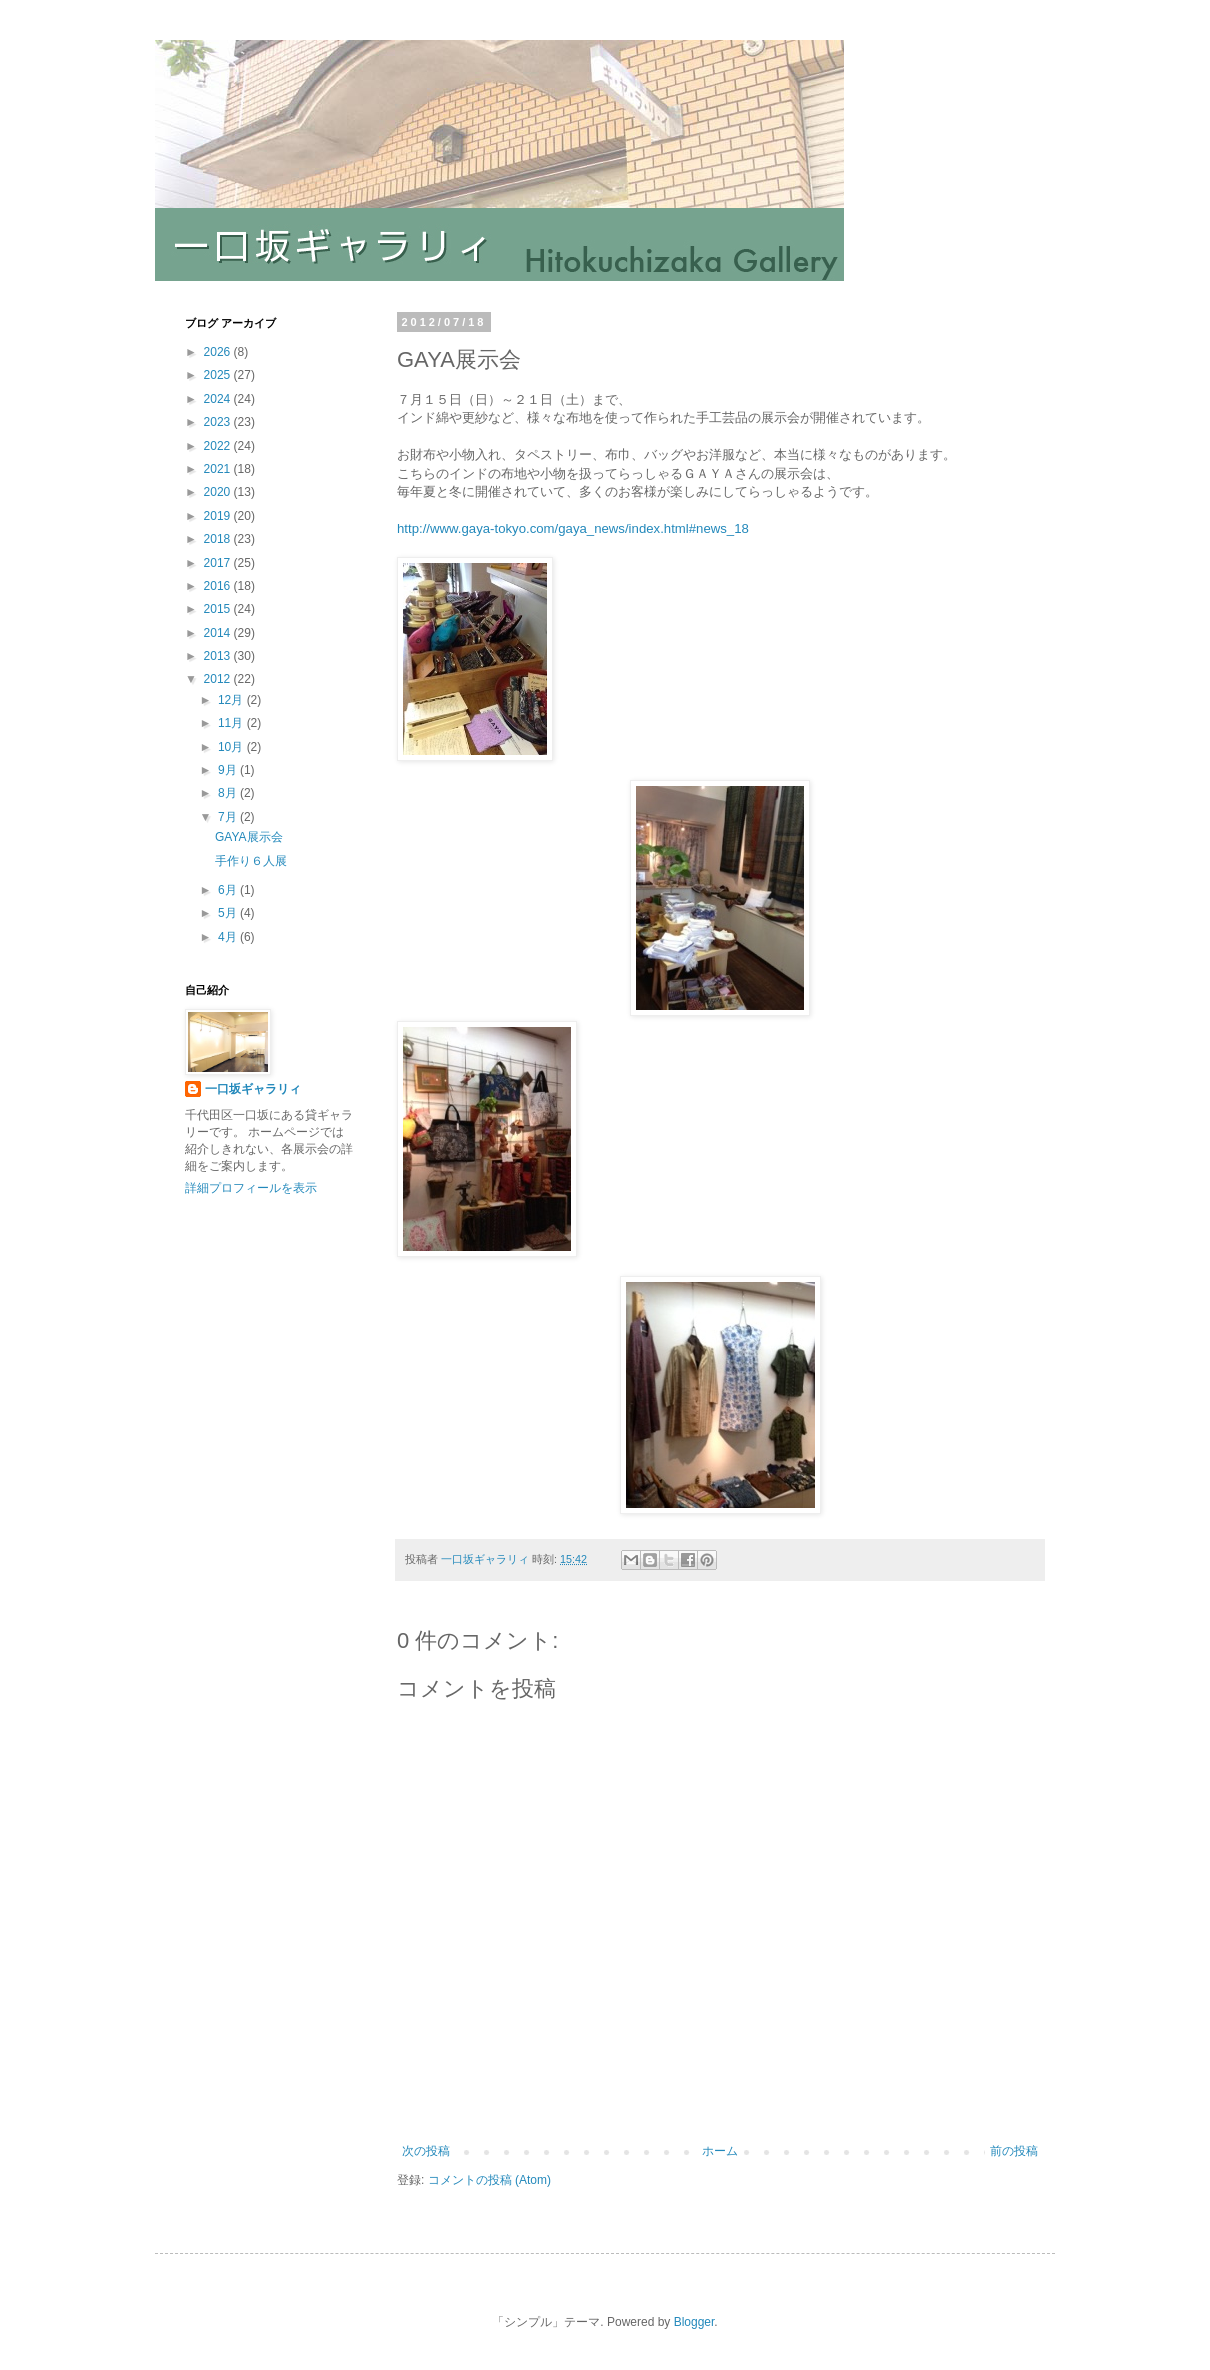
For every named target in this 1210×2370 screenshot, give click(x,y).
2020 (219, 492)
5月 (229, 913)
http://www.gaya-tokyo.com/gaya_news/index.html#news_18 (573, 528)
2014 (219, 633)
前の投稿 (1014, 2151)
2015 (219, 609)
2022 (219, 446)
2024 (219, 399)
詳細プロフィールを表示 (251, 1188)
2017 (219, 563)
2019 (219, 516)
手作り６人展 (251, 861)
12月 (232, 700)
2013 (219, 656)
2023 (219, 422)
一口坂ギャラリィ (253, 1089)
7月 (229, 817)
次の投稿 (426, 2151)
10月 (232, 747)
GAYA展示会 (249, 837)
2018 (219, 539)
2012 (219, 679)
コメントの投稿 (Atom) (489, 2180)
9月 (229, 770)
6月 (229, 890)
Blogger (694, 2322)
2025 (219, 375)
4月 (229, 937)
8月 (229, 793)
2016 (219, 586)
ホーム (720, 2151)
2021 (219, 469)
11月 (232, 723)
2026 (219, 352)
